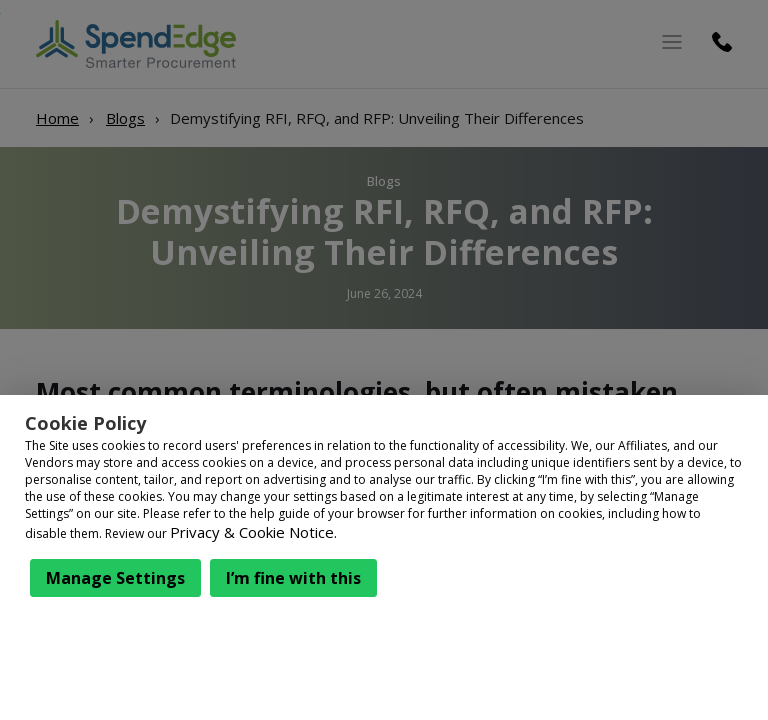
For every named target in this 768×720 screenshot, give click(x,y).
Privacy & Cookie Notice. (253, 532)
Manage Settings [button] (115, 578)
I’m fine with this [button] (293, 578)
